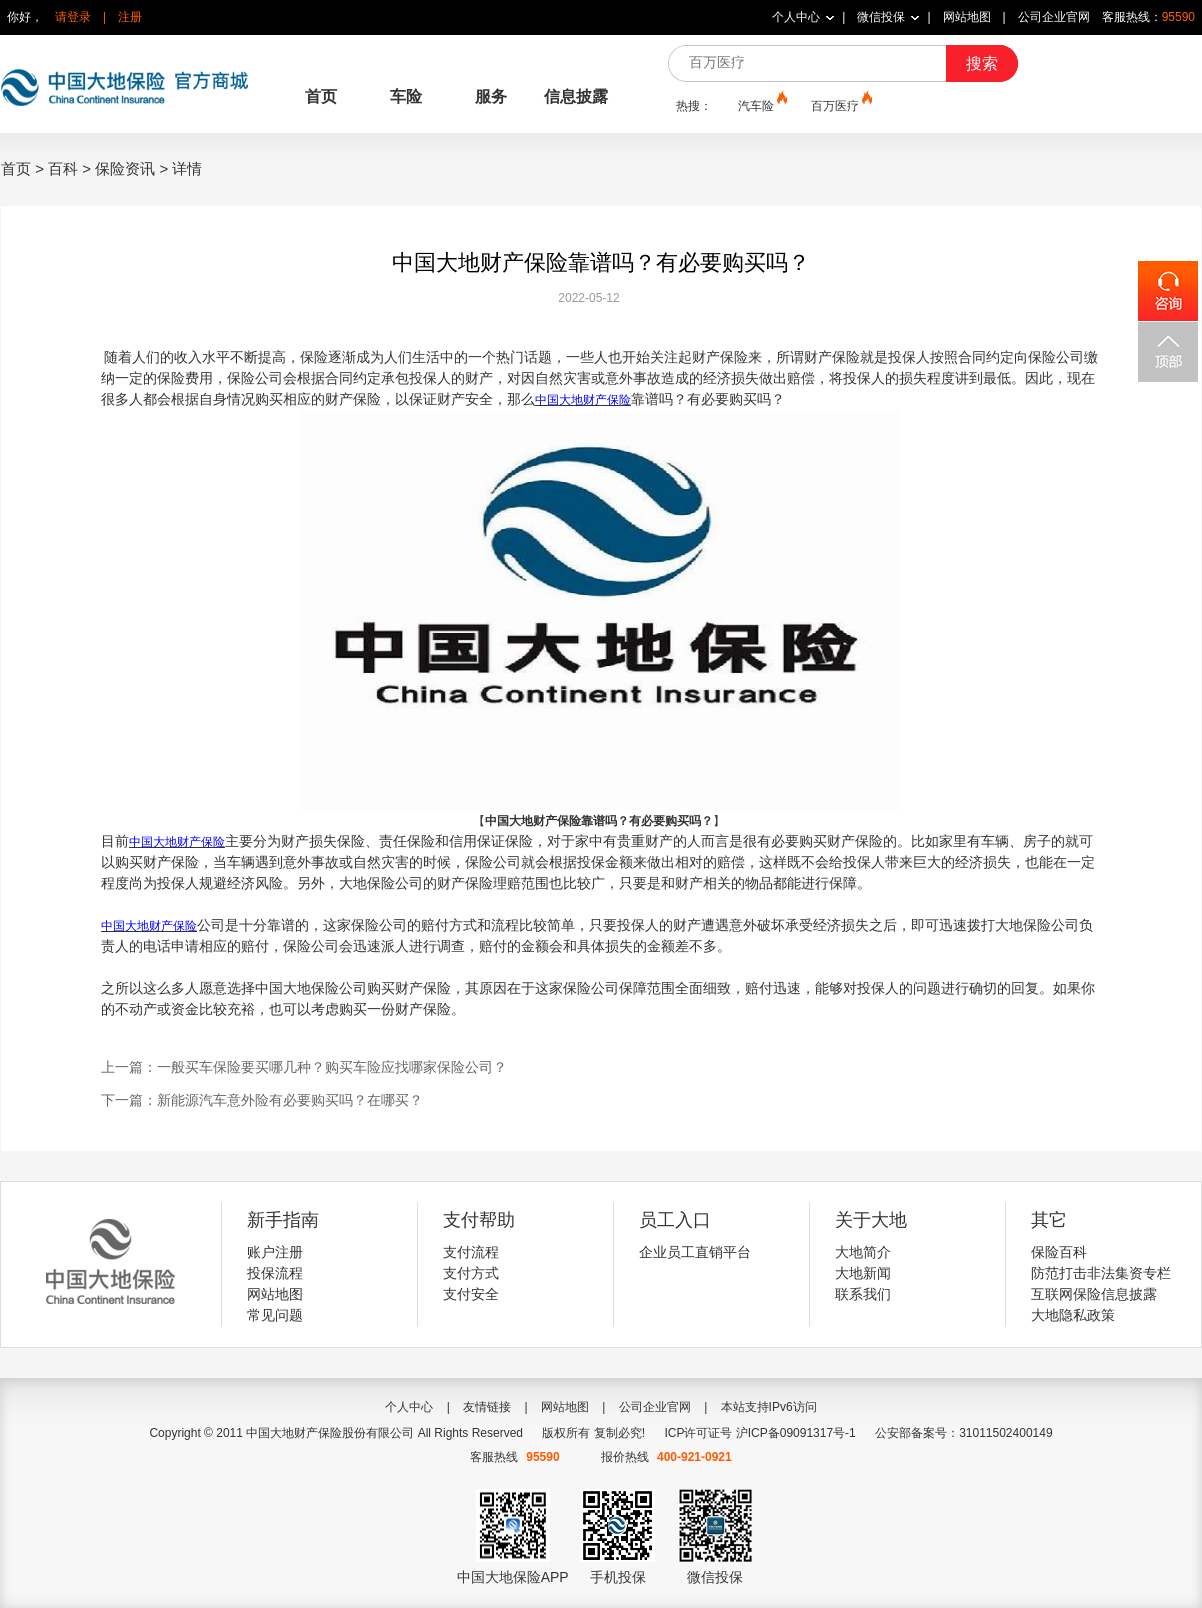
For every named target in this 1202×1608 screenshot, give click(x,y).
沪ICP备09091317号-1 (796, 1433)
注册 (130, 17)
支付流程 (471, 1252)
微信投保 (881, 17)
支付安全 (471, 1294)
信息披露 (576, 96)
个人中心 (796, 17)
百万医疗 (840, 105)
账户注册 (275, 1252)
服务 (491, 96)
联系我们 (863, 1294)
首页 (321, 96)
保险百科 (1059, 1252)
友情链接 (487, 1407)
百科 (63, 168)
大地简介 (863, 1252)
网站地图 (967, 17)
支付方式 (471, 1273)
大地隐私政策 (1073, 1315)
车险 (406, 96)
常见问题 (275, 1315)
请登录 (73, 17)
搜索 (982, 63)
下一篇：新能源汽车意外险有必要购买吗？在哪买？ (262, 1100)
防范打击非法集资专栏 (1101, 1273)
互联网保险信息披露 (1094, 1294)
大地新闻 (863, 1273)
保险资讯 (125, 168)
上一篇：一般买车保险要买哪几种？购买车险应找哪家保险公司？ (304, 1067)
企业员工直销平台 (695, 1252)
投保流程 (275, 1273)
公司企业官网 (1054, 17)
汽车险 (761, 105)
